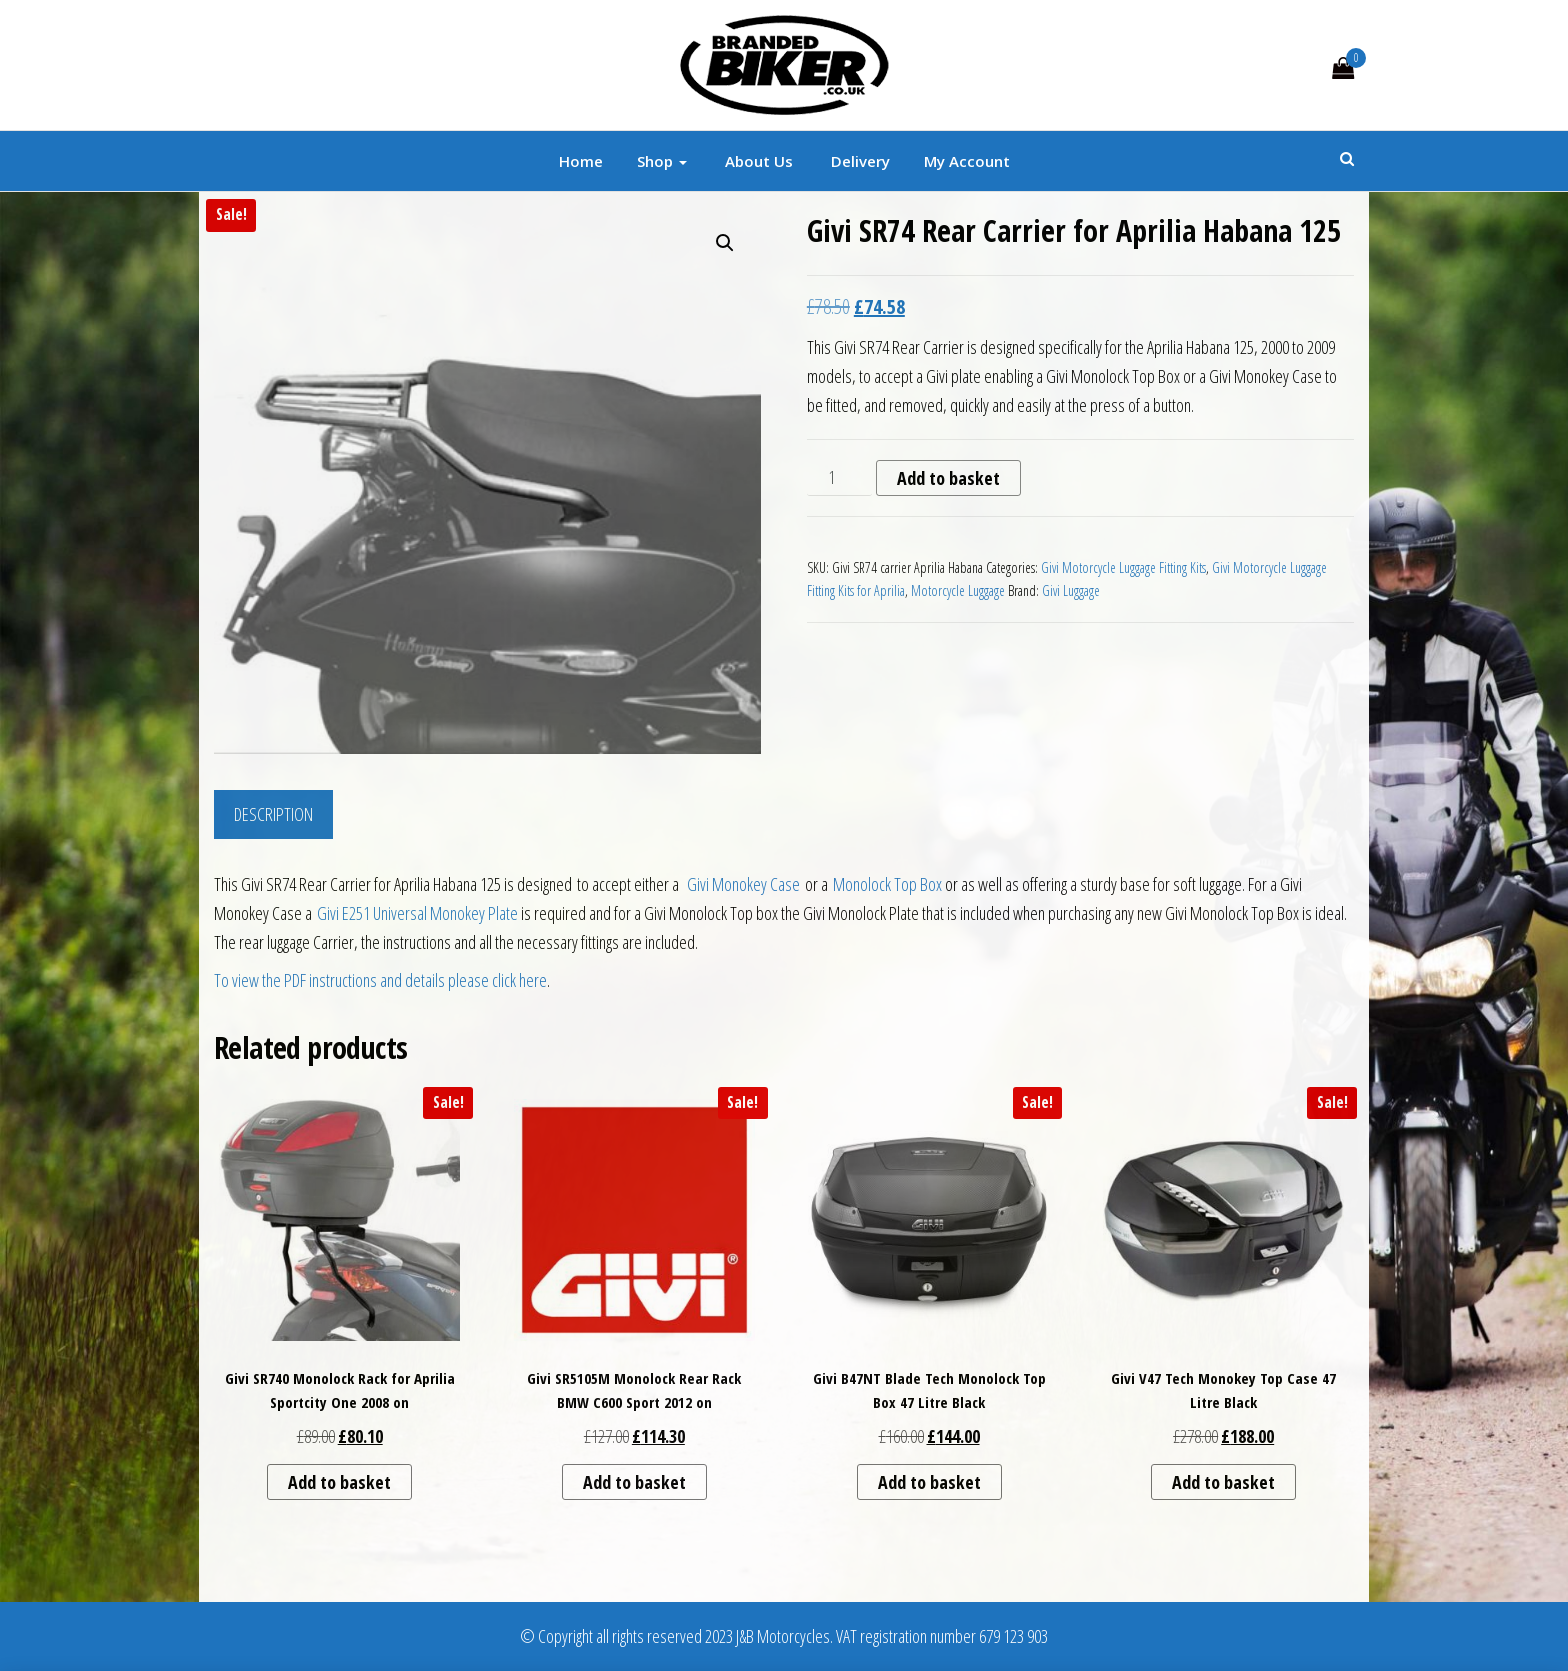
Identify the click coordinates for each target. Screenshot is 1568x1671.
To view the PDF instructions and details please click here (380, 980)
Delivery (858, 161)
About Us (757, 161)
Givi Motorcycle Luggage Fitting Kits (1123, 567)
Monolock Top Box (889, 884)
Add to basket (948, 478)
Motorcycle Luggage (958, 590)
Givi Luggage (1071, 590)
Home (581, 161)
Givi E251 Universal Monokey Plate (417, 913)
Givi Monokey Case (743, 884)
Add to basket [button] (339, 1482)
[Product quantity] (839, 478)
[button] (725, 243)
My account (967, 161)
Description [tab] (273, 814)
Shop (662, 161)
